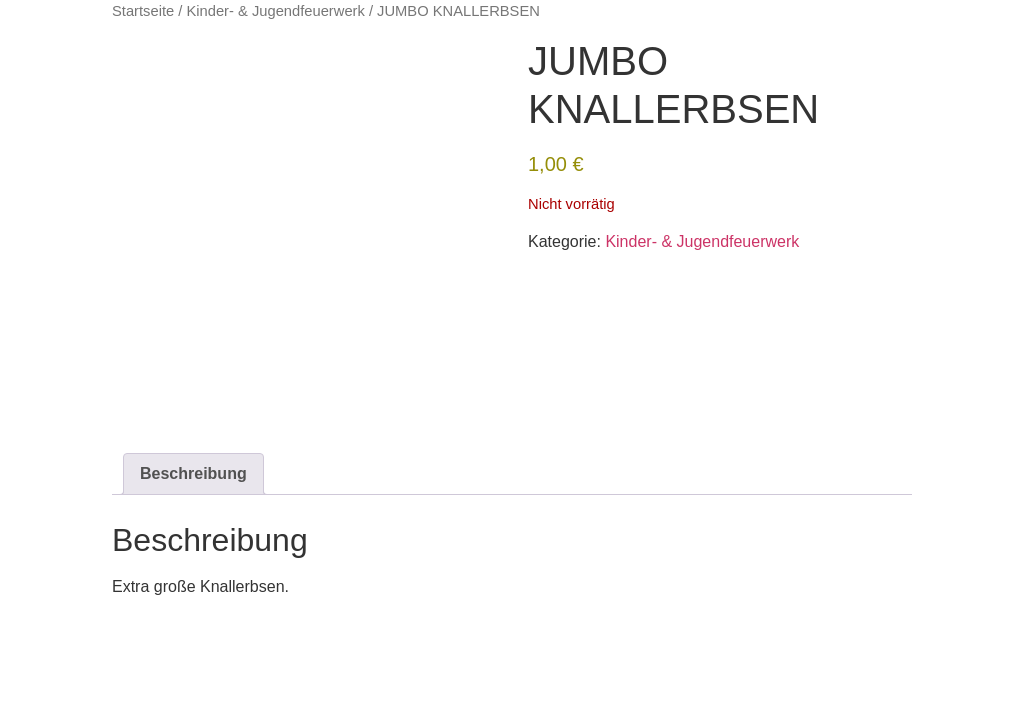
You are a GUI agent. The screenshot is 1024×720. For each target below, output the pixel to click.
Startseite (143, 11)
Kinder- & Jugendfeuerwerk (275, 11)
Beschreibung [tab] (193, 473)
